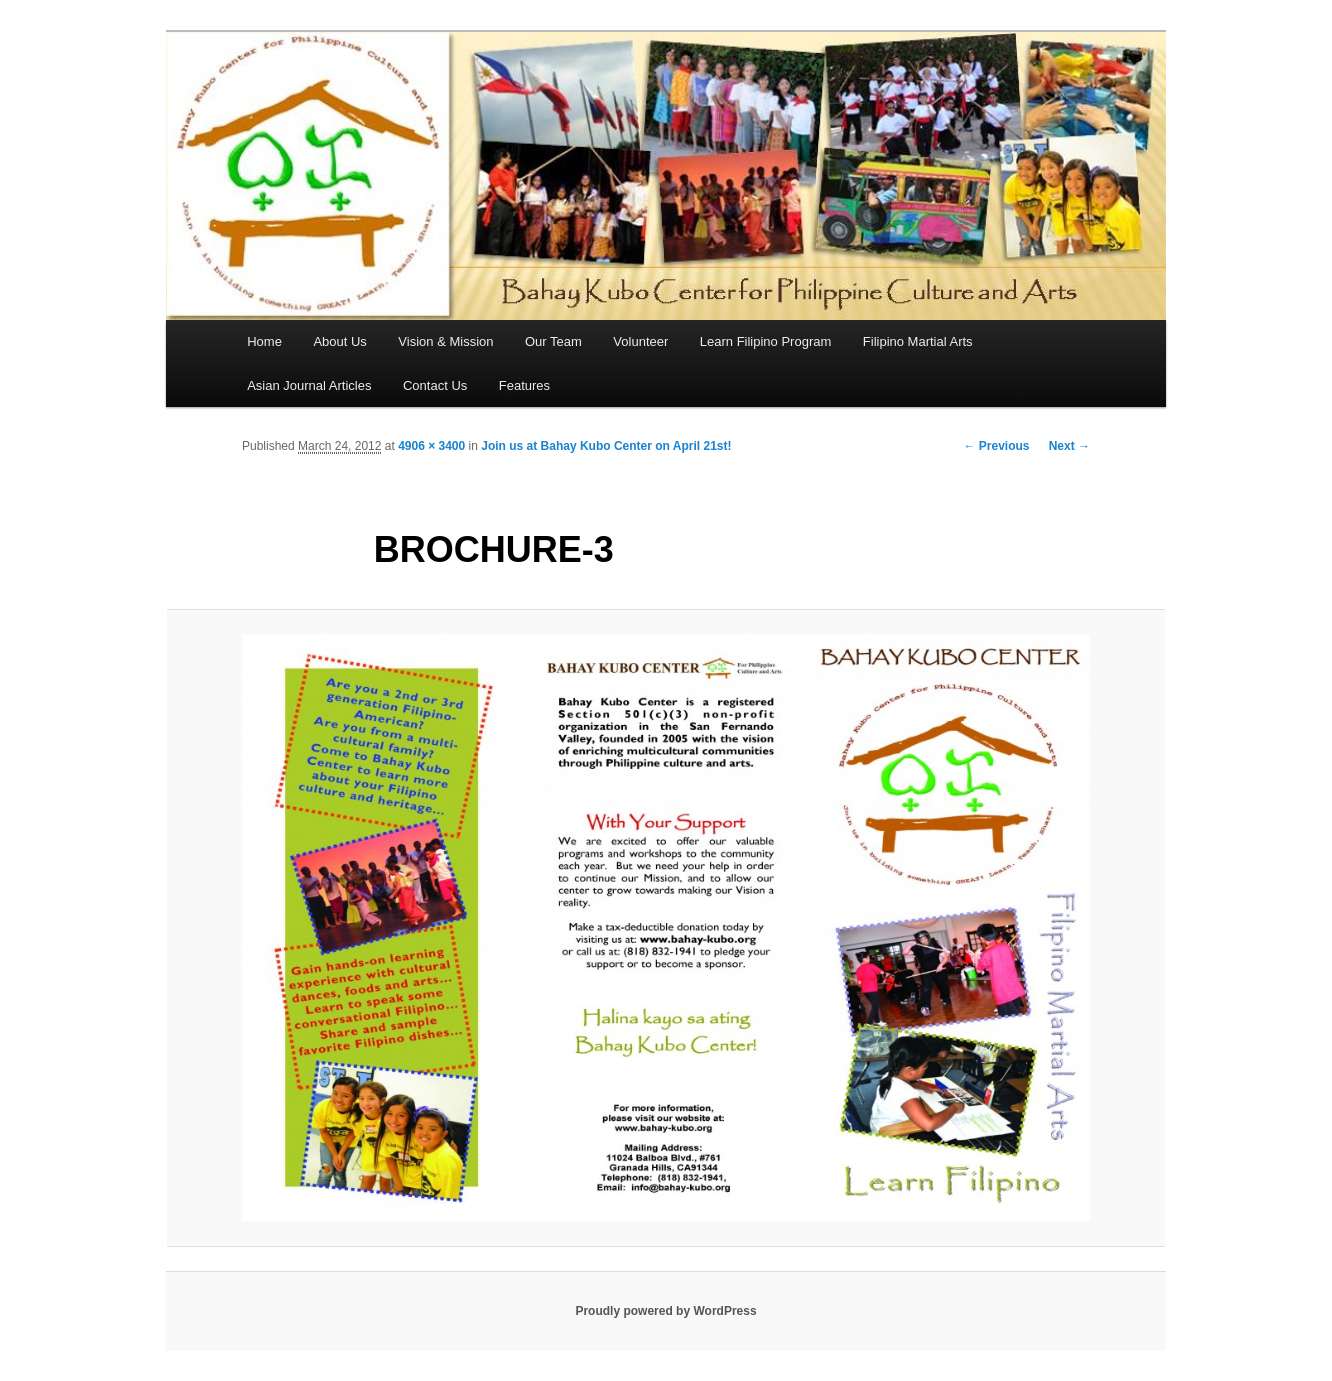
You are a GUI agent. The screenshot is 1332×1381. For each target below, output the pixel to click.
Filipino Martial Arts (918, 341)
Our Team (553, 341)
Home (264, 341)
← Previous (996, 446)
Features (524, 385)
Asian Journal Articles (309, 385)
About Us (339, 341)
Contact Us (435, 385)
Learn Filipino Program (766, 341)
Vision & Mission (445, 341)
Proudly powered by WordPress (665, 1311)
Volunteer (640, 341)
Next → (1069, 446)
